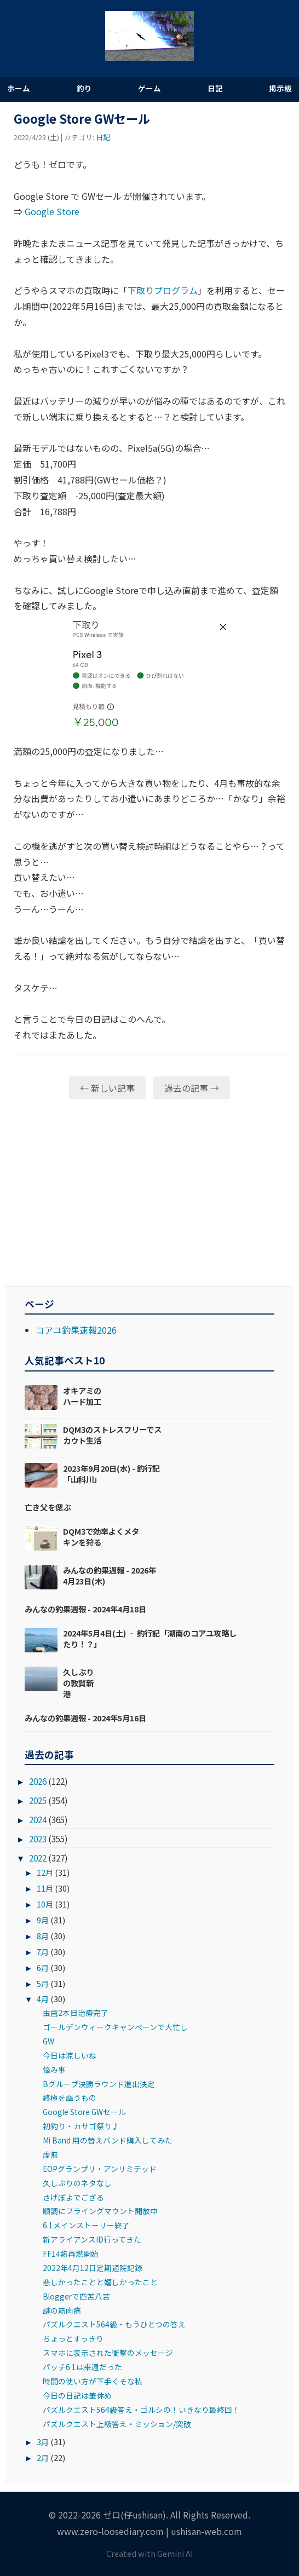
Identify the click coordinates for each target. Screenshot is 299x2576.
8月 (43, 1935)
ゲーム (149, 88)
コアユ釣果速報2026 (76, 1329)
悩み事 (54, 2069)
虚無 (50, 2154)
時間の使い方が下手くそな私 (92, 2381)
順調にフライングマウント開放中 (100, 2210)
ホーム (18, 88)
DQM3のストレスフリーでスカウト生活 (112, 1435)
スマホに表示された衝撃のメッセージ (108, 2352)
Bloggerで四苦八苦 (76, 2296)
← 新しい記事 (107, 1087)
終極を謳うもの (69, 2097)
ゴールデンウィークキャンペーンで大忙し (115, 2026)
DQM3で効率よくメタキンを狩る (101, 1536)
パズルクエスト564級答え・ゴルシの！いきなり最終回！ (141, 2409)
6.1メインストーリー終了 (86, 2225)
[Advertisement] (149, 1192)
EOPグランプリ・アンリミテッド (100, 2168)
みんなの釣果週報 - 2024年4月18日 (85, 1609)
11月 (45, 1888)
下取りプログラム (163, 290)
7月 (43, 1951)
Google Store (52, 211)
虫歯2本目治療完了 (75, 2012)
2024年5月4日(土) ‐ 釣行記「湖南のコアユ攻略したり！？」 (150, 1638)
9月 (43, 1920)
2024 (38, 1819)
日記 (215, 88)
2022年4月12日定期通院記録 (92, 2267)
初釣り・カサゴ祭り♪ (81, 2125)
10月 (45, 1904)
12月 (45, 1872)
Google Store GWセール (84, 2111)
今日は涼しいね (69, 2055)
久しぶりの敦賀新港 (78, 1682)
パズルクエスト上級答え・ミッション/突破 (117, 2423)
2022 (38, 1858)
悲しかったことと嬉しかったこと (100, 2282)
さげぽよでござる (73, 2197)
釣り (84, 88)
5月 (43, 1983)
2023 (38, 1838)
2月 (43, 2457)
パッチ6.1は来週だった (82, 2366)
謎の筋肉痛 (62, 2310)
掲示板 (280, 88)
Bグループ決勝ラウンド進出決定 (99, 2083)
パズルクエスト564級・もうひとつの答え (114, 2324)
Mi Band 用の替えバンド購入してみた (108, 2140)
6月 (43, 1967)
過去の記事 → (191, 1087)
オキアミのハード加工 (82, 1396)
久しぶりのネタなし (77, 2182)
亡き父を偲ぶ (48, 1507)
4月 (43, 1998)
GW (48, 2041)
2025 (38, 1800)
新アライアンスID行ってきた (92, 2239)
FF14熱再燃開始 (71, 2253)
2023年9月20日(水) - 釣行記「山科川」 (111, 1473)
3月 (43, 2441)
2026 (38, 1781)
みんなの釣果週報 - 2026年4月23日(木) (109, 1575)
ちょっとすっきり (73, 2338)
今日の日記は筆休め (77, 2395)
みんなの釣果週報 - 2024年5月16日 (85, 1718)
